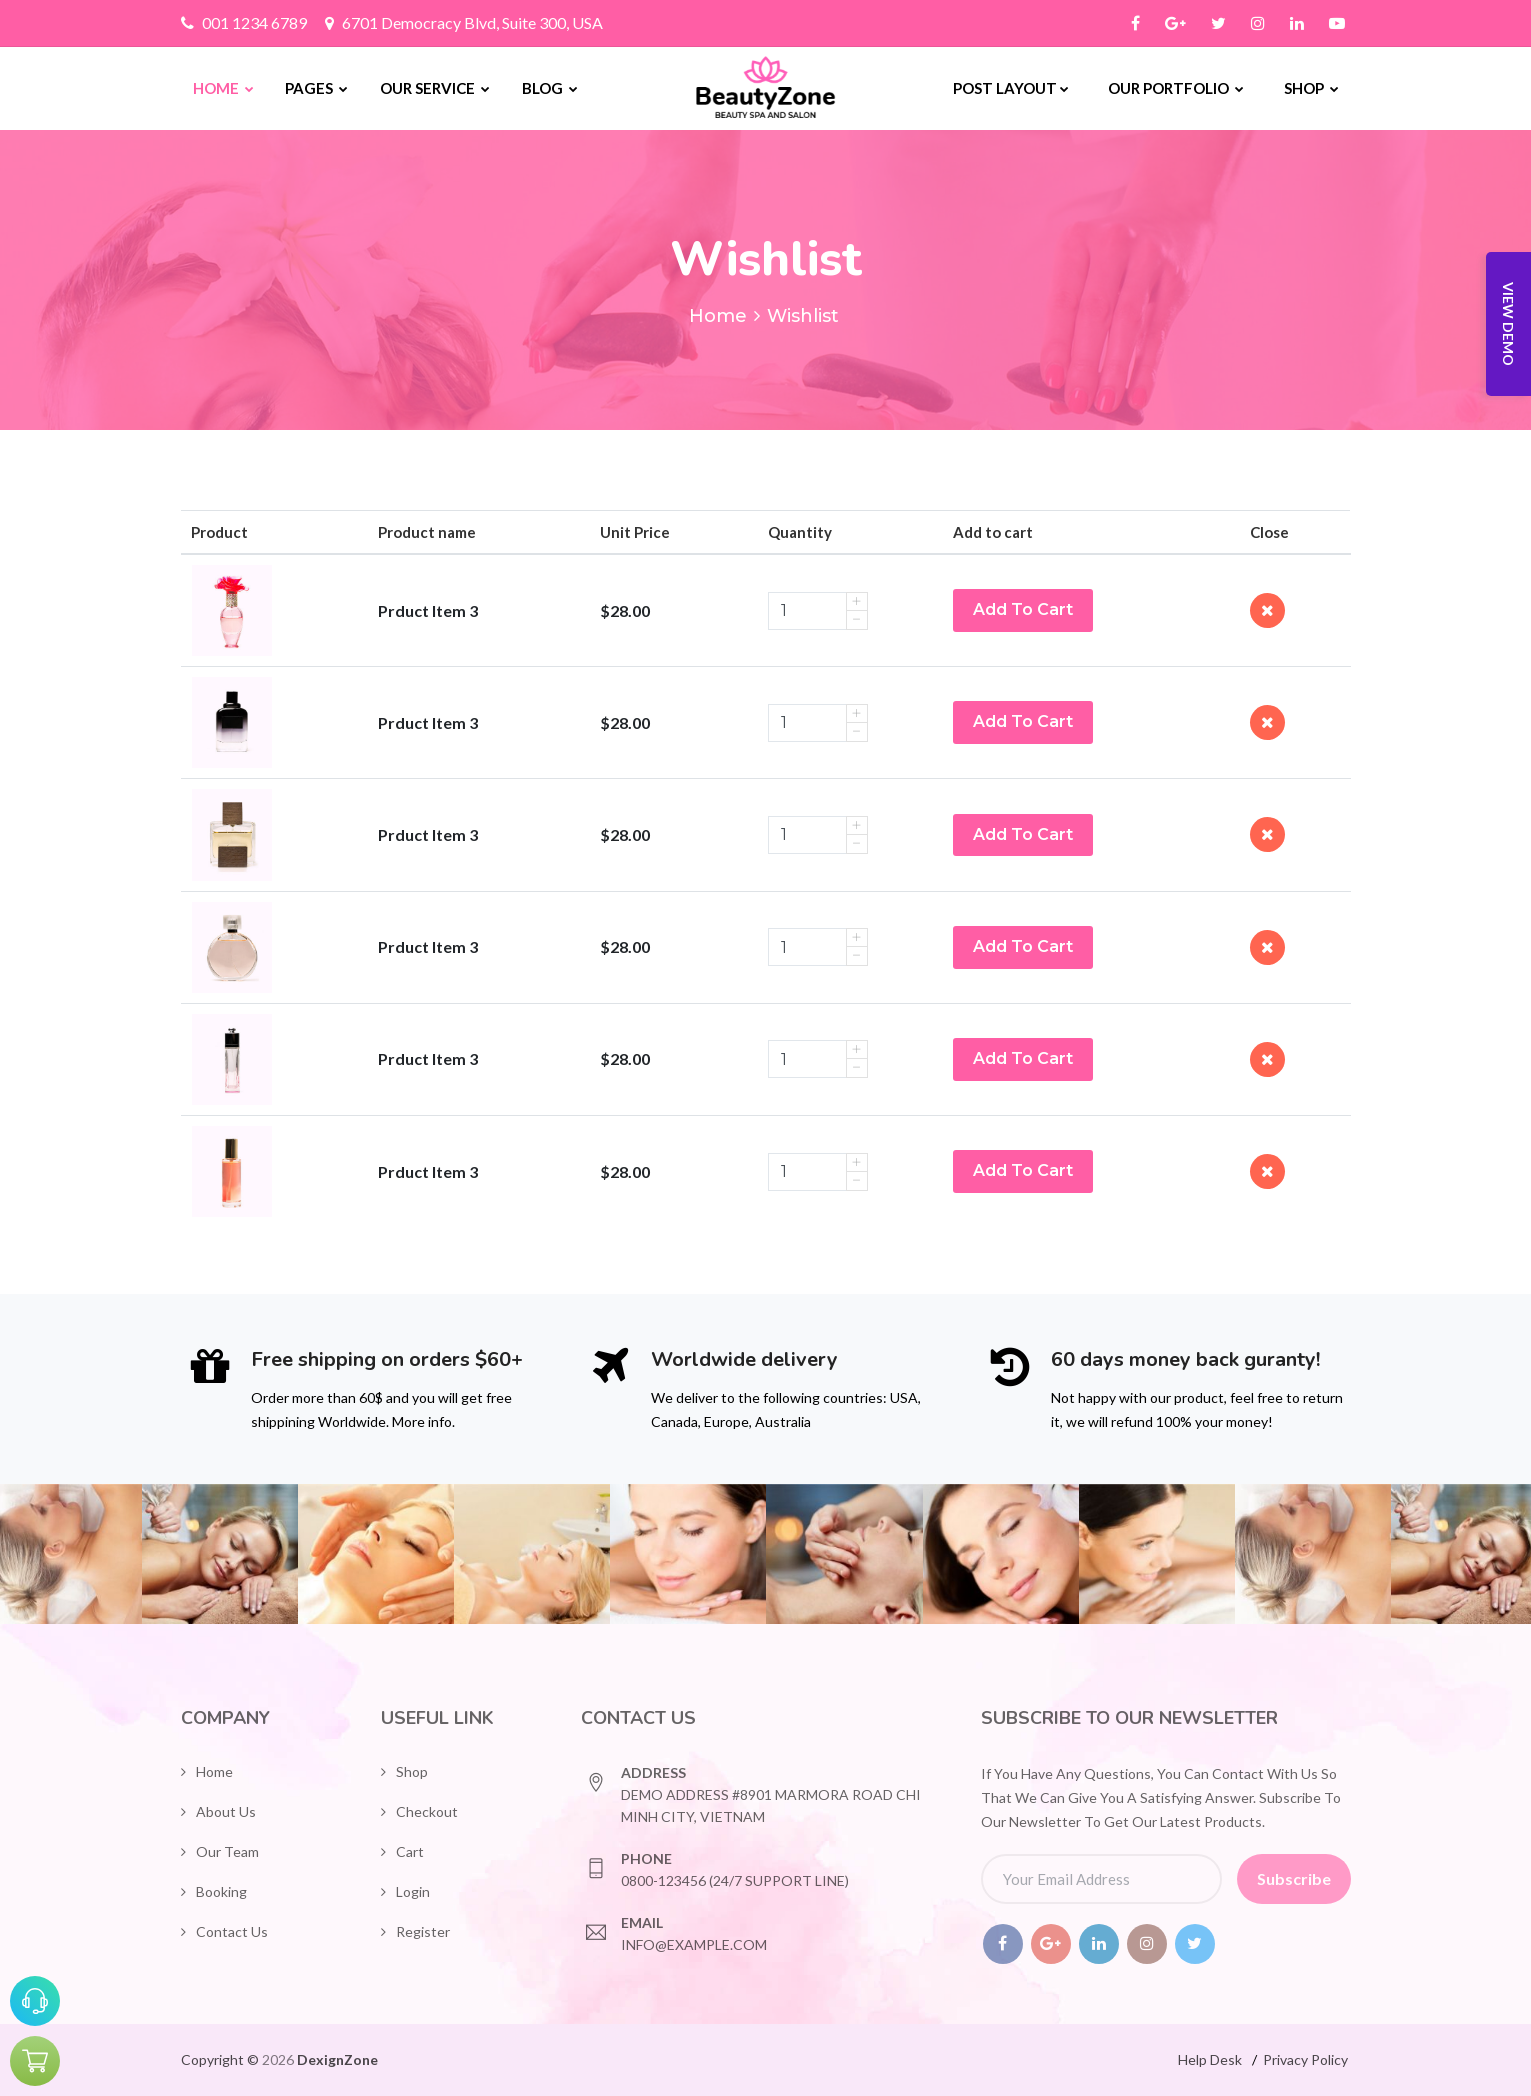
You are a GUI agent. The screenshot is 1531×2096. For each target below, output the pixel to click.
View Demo (1508, 324)
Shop (1311, 88)
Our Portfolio (1176, 88)
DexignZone (337, 2059)
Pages (316, 88)
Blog (550, 88)
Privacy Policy (1305, 2059)
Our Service (435, 88)
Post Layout (1011, 88)
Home (223, 88)
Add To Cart (1023, 609)
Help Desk (1210, 2059)
